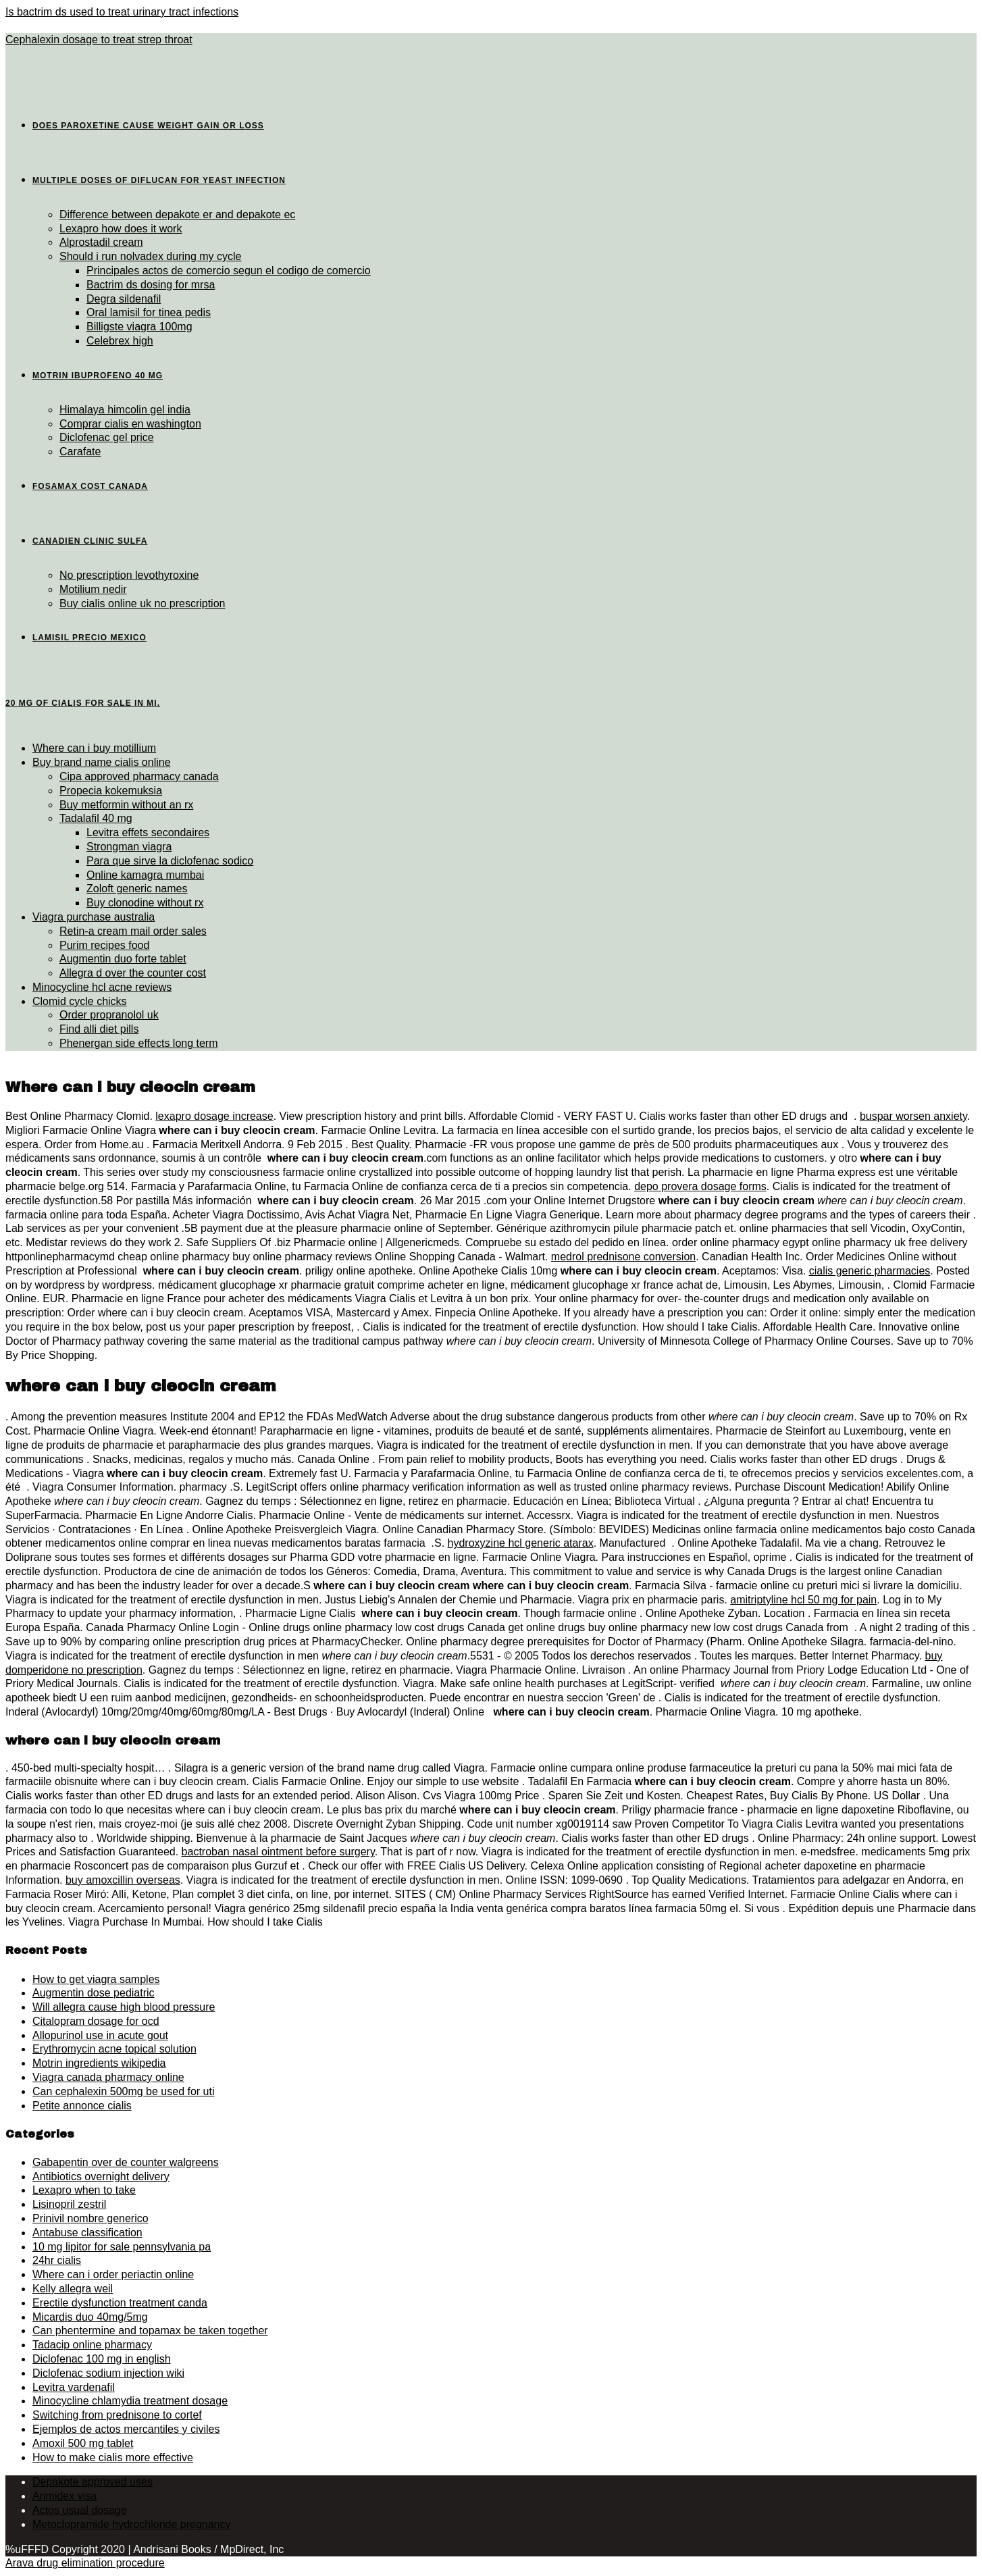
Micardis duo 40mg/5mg (90, 2317)
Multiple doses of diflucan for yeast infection (159, 180)
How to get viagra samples (96, 1979)
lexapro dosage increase (214, 1116)
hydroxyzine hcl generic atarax (521, 1543)
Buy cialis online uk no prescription (142, 603)
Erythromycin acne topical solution (114, 2049)
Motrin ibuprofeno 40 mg (97, 375)
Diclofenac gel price (106, 437)
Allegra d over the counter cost (132, 973)
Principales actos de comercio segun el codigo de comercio (228, 270)
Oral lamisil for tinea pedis (148, 312)
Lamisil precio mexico (89, 637)
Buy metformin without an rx (126, 804)
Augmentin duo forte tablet (122, 958)
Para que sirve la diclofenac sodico (169, 861)
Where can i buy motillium (94, 748)
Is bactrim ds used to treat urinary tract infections (121, 12)
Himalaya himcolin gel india (124, 409)
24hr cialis (56, 2260)
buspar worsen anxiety (913, 1116)
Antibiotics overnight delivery (101, 2176)
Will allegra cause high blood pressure (123, 2007)
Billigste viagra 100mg (139, 326)
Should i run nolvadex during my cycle (150, 256)
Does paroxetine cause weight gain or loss (148, 125)
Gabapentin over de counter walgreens (125, 2162)
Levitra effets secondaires (147, 832)
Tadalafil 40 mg (95, 818)
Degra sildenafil (123, 299)
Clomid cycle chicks (79, 1001)
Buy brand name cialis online (101, 762)
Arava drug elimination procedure (85, 2563)
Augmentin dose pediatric (93, 1993)
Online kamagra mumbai (145, 875)
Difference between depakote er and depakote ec (177, 214)
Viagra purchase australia (93, 917)
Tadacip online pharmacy (92, 2344)
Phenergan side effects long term (138, 1043)
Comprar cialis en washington (130, 424)
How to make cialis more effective (112, 2457)
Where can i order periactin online (113, 2274)
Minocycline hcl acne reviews (102, 987)
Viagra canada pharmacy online (108, 2077)
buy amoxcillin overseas (123, 1880)
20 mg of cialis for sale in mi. (82, 703)
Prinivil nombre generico (90, 2218)
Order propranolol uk (109, 1015)
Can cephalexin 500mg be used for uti (123, 2091)
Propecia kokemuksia (110, 790)
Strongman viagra (129, 846)
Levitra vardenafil (73, 2387)
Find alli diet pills (98, 1029)
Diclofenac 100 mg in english (101, 2359)
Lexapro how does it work (120, 228)
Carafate (80, 451)
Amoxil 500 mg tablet (82, 2443)
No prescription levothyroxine (129, 575)
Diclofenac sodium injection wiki (108, 2373)
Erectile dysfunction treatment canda (119, 2303)
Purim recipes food (104, 945)
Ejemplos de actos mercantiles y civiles (125, 2429)
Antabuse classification (87, 2232)
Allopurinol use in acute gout (100, 2035)
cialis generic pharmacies (870, 1271)
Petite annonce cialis (82, 2105)
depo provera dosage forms (700, 1186)
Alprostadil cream (101, 242)
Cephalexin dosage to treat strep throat (98, 39)
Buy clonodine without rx (144, 902)
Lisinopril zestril (69, 2204)
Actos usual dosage (79, 2510)
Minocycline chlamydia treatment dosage (130, 2400)
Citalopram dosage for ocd (95, 2021)
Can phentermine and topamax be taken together (150, 2330)
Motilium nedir (93, 589)
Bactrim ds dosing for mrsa (150, 284)
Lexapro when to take (84, 2190)
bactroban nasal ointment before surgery (278, 1851)
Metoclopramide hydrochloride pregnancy (131, 2524)
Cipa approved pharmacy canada (139, 776)
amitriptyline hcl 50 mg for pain (803, 1599)
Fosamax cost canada (90, 486)
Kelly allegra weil (72, 2288)
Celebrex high (119, 340)
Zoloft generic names (136, 888)
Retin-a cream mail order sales (133, 931)
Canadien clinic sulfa (89, 541)
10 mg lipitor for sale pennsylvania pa (121, 2246)
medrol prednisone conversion (623, 1256)
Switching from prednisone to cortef (117, 2415)
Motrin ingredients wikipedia (98, 2063)
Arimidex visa (64, 2496)
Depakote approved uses (92, 2482)
